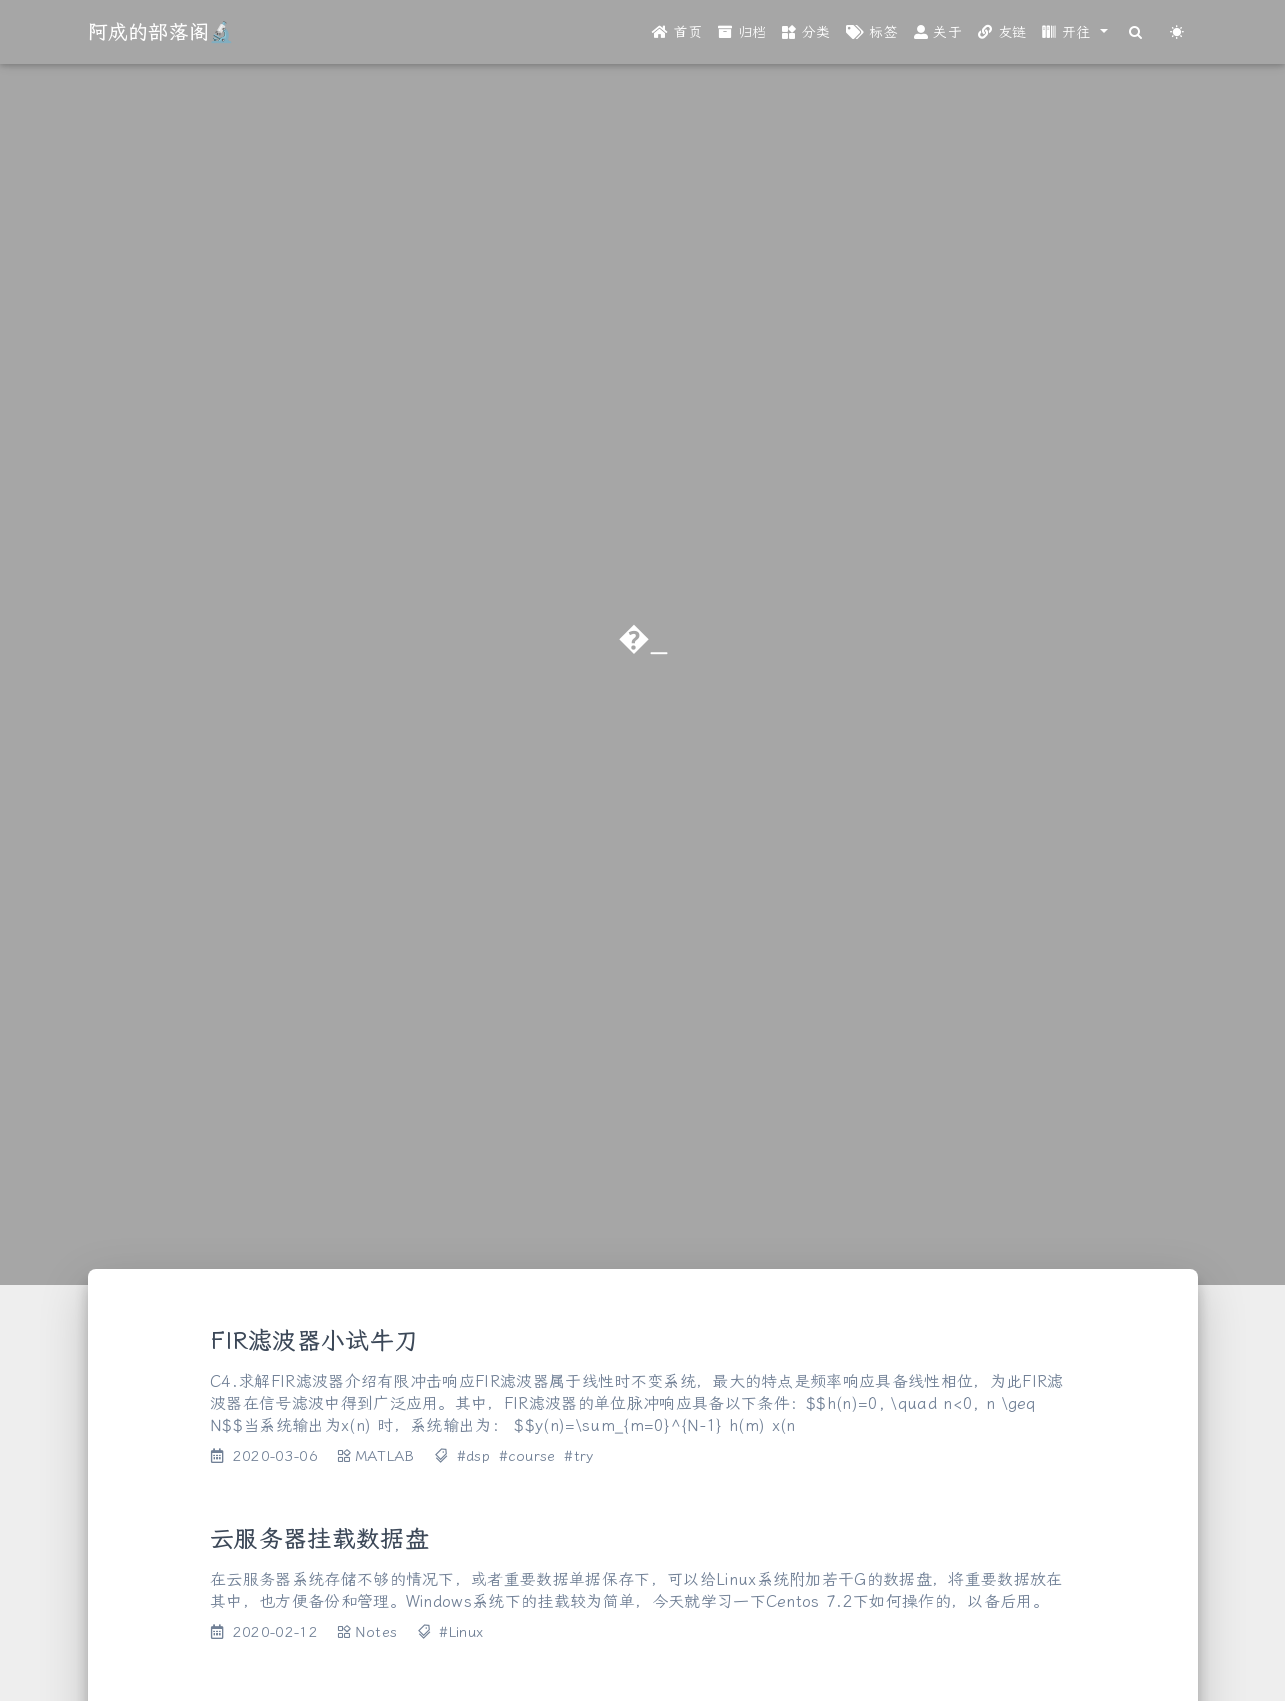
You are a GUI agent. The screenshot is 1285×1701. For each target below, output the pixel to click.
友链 (1002, 32)
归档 (742, 32)
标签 (871, 32)
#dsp (473, 1456)
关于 (938, 32)
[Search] (1136, 32)
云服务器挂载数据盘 (319, 1539)
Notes (376, 1632)
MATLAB (385, 1456)
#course (527, 1456)
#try (578, 1456)
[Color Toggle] (1177, 32)
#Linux (461, 1632)
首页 (677, 32)
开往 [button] (1069, 32)
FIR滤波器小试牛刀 (314, 1341)
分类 (806, 32)
